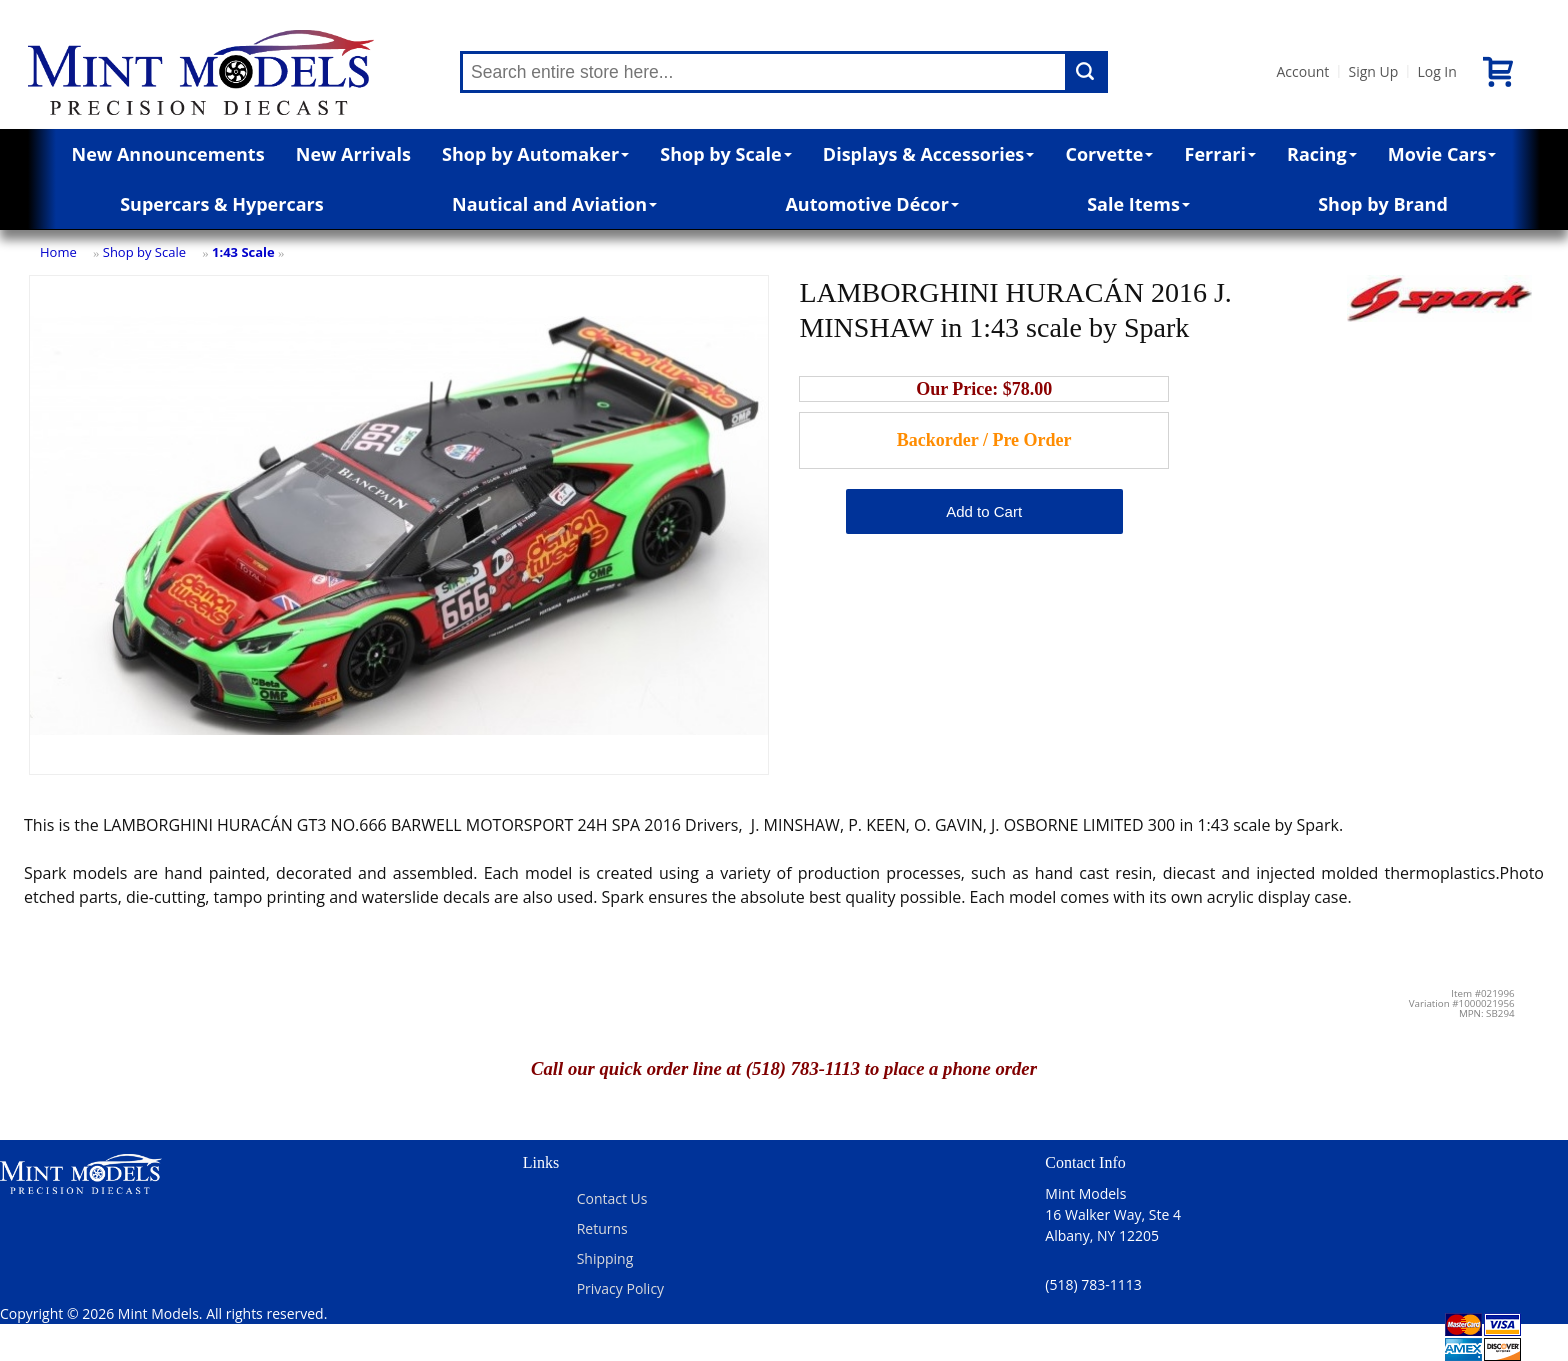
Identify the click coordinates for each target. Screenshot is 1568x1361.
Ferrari (1220, 154)
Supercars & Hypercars (222, 204)
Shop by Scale (725, 154)
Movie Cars (1442, 154)
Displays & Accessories (928, 154)
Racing (1322, 154)
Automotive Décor (871, 204)
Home (58, 252)
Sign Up (1373, 71)
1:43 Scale (243, 252)
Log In (1436, 71)
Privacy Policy (620, 1288)
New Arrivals (353, 154)
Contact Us (612, 1198)
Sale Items (1138, 204)
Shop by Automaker (535, 154)
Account (1302, 71)
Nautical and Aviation (554, 204)
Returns (602, 1228)
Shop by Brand (1383, 204)
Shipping (605, 1258)
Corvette (1109, 154)
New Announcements (168, 154)
